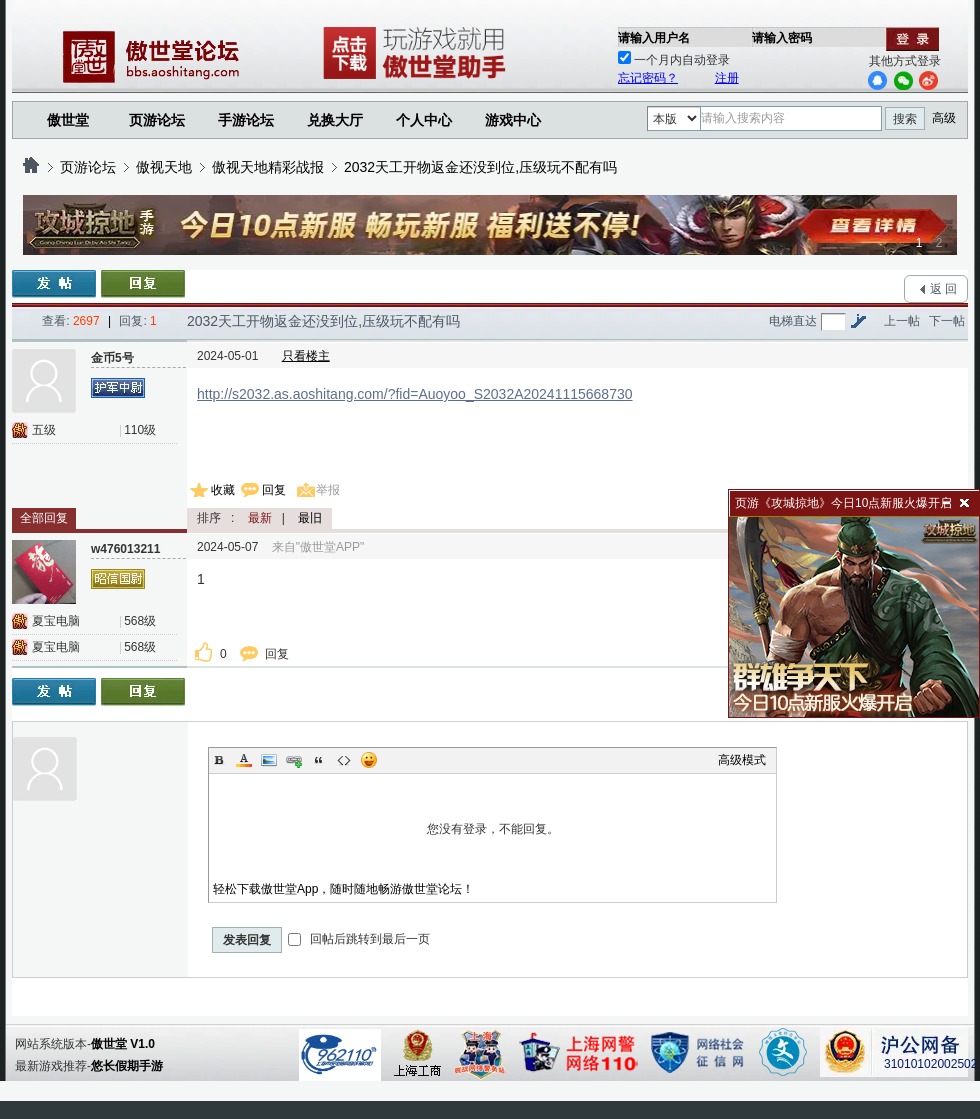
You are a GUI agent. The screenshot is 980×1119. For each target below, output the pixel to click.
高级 (944, 118)
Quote (319, 760)
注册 (727, 78)
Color (244, 760)
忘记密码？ (648, 78)
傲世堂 (68, 120)
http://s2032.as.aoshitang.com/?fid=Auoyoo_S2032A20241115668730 (415, 394)
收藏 (223, 490)
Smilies (369, 760)
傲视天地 (164, 167)
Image (269, 760)
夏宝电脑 (56, 621)
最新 (260, 518)
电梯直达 (793, 321)
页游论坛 (157, 120)
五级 (44, 430)
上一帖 (902, 321)
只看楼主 (306, 356)
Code (344, 760)
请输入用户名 (654, 38)
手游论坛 (246, 120)
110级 (140, 430)
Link (294, 760)
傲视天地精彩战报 (268, 167)
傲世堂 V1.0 (123, 1044)
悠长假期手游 (127, 1066)
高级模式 (742, 760)
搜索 (905, 119)
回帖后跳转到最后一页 (358, 939)
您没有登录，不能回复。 (492, 829)
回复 (274, 490)
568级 (140, 621)
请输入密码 (782, 38)
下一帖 (947, 321)
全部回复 (44, 518)
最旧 (310, 518)
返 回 (943, 289)
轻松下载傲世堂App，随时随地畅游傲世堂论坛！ (343, 889)
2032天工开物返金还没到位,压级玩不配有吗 (480, 167)
